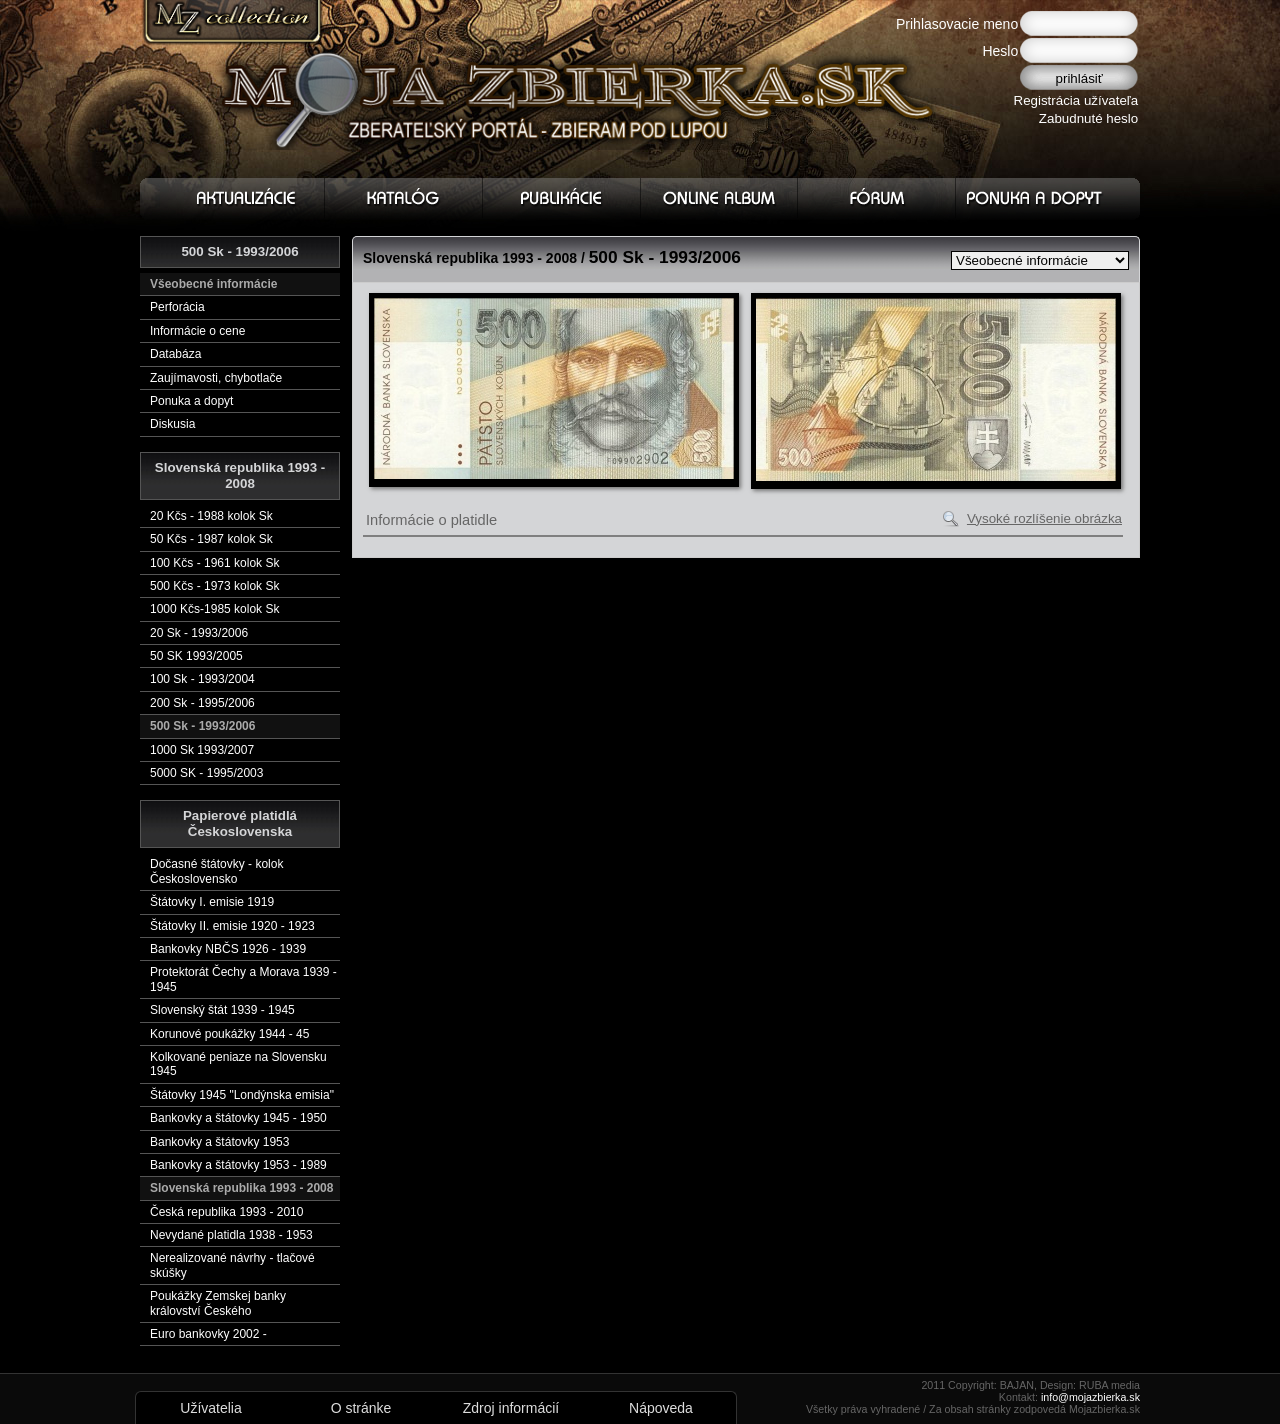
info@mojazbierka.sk (1090, 1397)
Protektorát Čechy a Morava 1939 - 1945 (243, 979)
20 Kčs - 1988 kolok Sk (211, 516)
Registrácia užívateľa (1076, 100)
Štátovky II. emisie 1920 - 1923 (232, 926)
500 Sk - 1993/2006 (202, 726)
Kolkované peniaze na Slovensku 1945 (238, 1064)
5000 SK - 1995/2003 (206, 773)
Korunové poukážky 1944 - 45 (229, 1034)
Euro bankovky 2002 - (208, 1334)
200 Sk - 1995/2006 (202, 703)
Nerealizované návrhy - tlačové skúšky (232, 1265)
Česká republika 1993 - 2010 (226, 1212)
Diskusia (172, 424)
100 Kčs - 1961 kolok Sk (214, 563)
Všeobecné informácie (213, 284)
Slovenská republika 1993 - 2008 (241, 1188)
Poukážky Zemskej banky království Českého (218, 1303)
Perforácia (177, 307)
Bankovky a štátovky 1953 (219, 1142)
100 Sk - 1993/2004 (202, 679)
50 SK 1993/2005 (196, 656)
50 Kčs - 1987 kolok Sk (211, 539)
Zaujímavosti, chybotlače (216, 378)
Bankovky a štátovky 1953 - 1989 (238, 1165)
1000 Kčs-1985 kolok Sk (214, 609)
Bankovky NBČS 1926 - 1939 (228, 949)
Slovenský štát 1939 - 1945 (222, 1010)
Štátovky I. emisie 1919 (212, 902)
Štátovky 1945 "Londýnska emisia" (242, 1095)
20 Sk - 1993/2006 (199, 633)
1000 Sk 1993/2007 (202, 750)
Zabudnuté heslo (1088, 118)
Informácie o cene (197, 331)
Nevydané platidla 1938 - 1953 (231, 1235)
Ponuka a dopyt (191, 401)
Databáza (175, 354)
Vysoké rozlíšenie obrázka (1044, 518)
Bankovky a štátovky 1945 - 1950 (238, 1118)
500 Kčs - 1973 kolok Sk (214, 586)
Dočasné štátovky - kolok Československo (216, 871)
